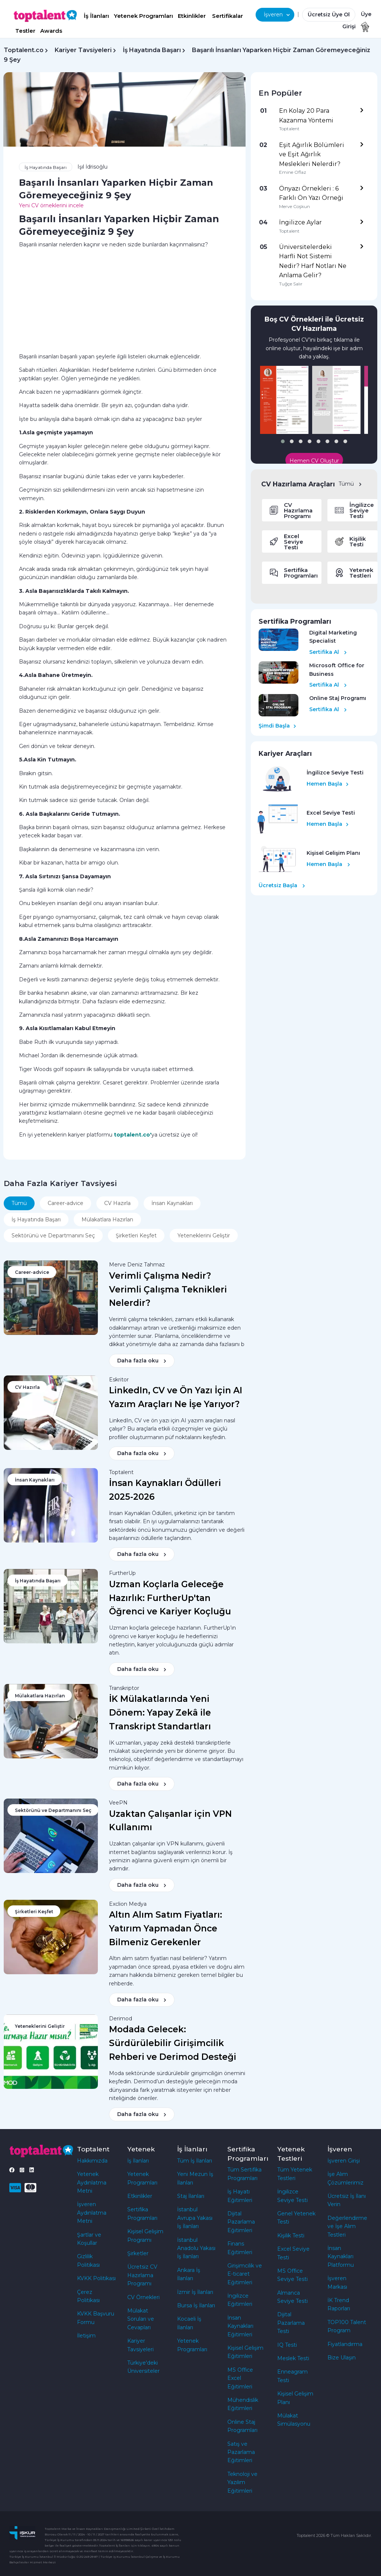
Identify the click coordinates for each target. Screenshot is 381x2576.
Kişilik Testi (290, 2235)
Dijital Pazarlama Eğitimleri (241, 2222)
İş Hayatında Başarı (152, 50)
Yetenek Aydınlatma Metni (91, 2182)
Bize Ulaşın (341, 2357)
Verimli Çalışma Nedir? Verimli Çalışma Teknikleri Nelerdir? (168, 1289)
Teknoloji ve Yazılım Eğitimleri (242, 2482)
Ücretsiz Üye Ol (329, 14)
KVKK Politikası (96, 2278)
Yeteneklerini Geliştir (203, 1235)
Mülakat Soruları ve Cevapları (140, 2319)
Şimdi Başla (277, 725)
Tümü (350, 483)
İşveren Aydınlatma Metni (91, 2212)
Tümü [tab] (19, 1203)
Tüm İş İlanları (194, 2160)
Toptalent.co (24, 50)
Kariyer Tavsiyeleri (83, 50)
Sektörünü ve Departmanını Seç (53, 1235)
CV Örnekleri (143, 2297)
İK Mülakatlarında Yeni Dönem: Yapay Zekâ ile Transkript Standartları (160, 1713)
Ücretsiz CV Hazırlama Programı (142, 2275)
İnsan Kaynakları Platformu (340, 2256)
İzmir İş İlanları (195, 2292)
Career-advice (65, 1203)
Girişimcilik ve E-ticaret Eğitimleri (244, 2274)
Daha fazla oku (141, 1360)
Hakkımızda (92, 2160)
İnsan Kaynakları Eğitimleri (240, 2326)
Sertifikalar (227, 15)
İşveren (277, 14)
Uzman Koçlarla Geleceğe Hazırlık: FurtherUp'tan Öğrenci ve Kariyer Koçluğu (170, 1598)
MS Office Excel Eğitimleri (240, 2378)
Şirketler (137, 2253)
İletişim (86, 2335)
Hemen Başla (328, 783)
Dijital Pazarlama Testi (291, 2322)
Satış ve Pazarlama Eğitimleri (241, 2452)
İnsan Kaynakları (172, 1203)
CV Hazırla (117, 1203)
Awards (51, 30)
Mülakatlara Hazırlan (107, 1219)
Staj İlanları (190, 2196)
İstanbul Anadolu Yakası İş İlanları (196, 2248)
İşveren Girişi (343, 2160)
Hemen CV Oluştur (314, 460)
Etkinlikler (192, 15)
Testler (25, 30)
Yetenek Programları (143, 15)
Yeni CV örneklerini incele (51, 205)
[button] (282, 441)
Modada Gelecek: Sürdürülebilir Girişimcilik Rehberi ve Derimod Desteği (172, 2043)
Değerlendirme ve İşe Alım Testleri (347, 2226)
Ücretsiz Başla (282, 885)
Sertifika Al (328, 652)
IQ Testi (287, 2345)
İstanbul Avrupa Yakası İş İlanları (194, 2218)
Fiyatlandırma (344, 2344)
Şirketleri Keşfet (136, 1235)
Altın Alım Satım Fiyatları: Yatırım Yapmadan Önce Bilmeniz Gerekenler (165, 1928)
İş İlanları (96, 15)
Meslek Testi (293, 2358)
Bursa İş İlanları (196, 2305)
